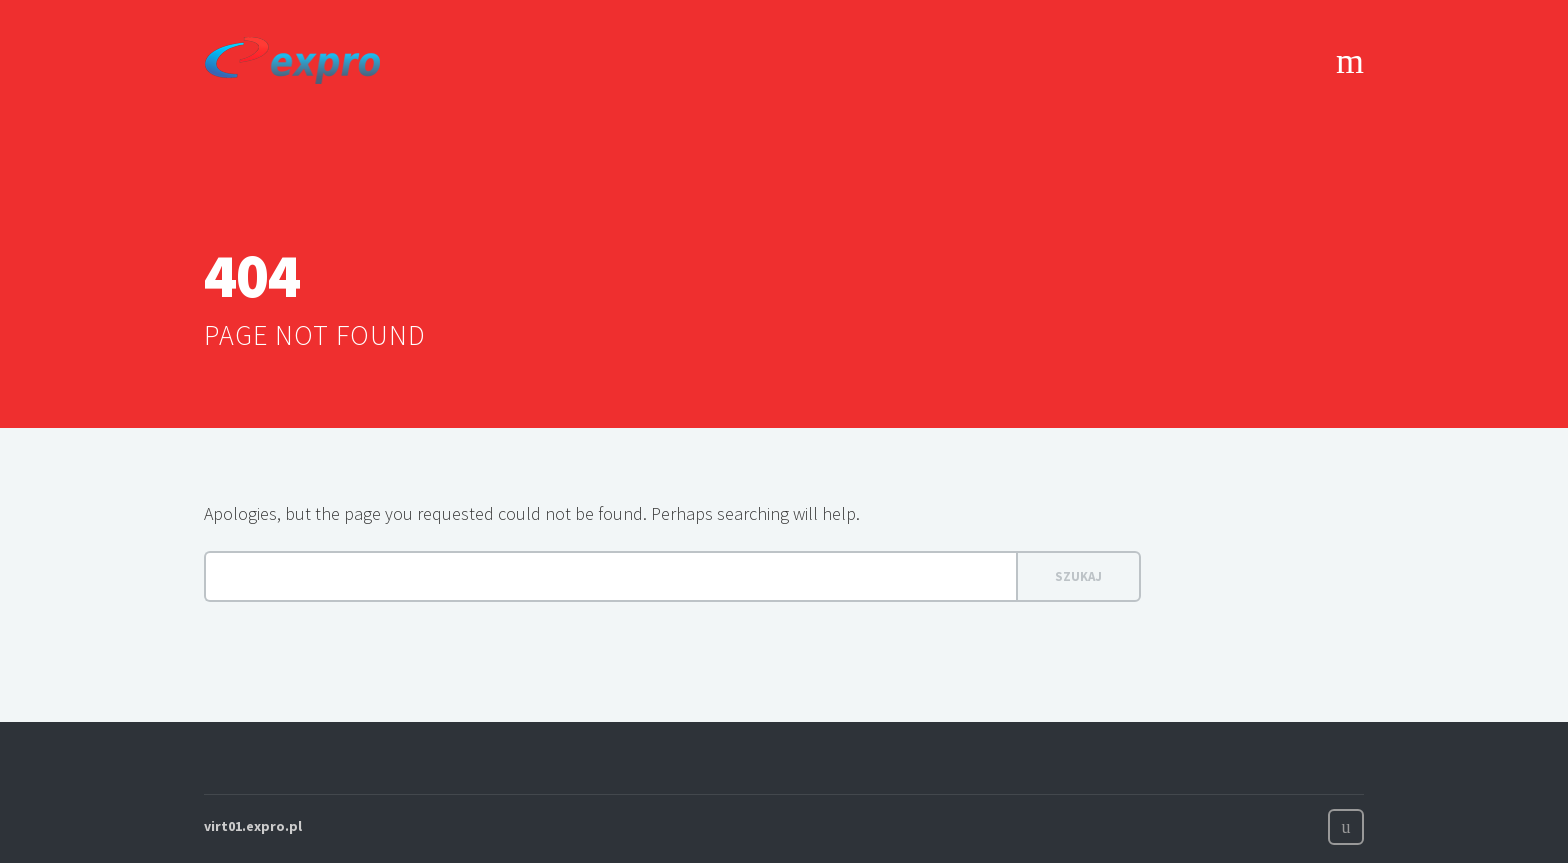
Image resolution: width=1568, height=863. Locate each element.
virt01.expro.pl (253, 826)
